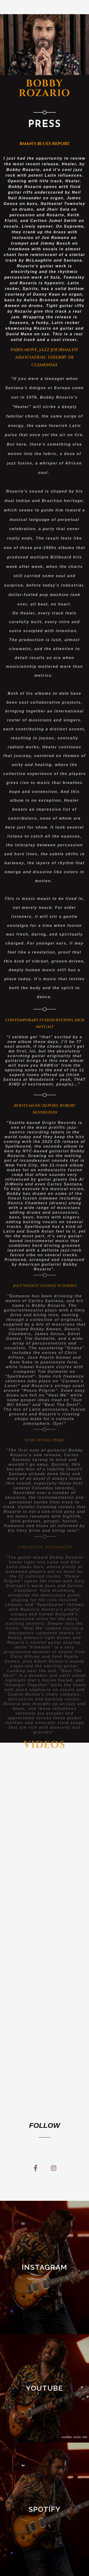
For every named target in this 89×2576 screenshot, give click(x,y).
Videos (44, 1736)
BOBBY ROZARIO (44, 88)
